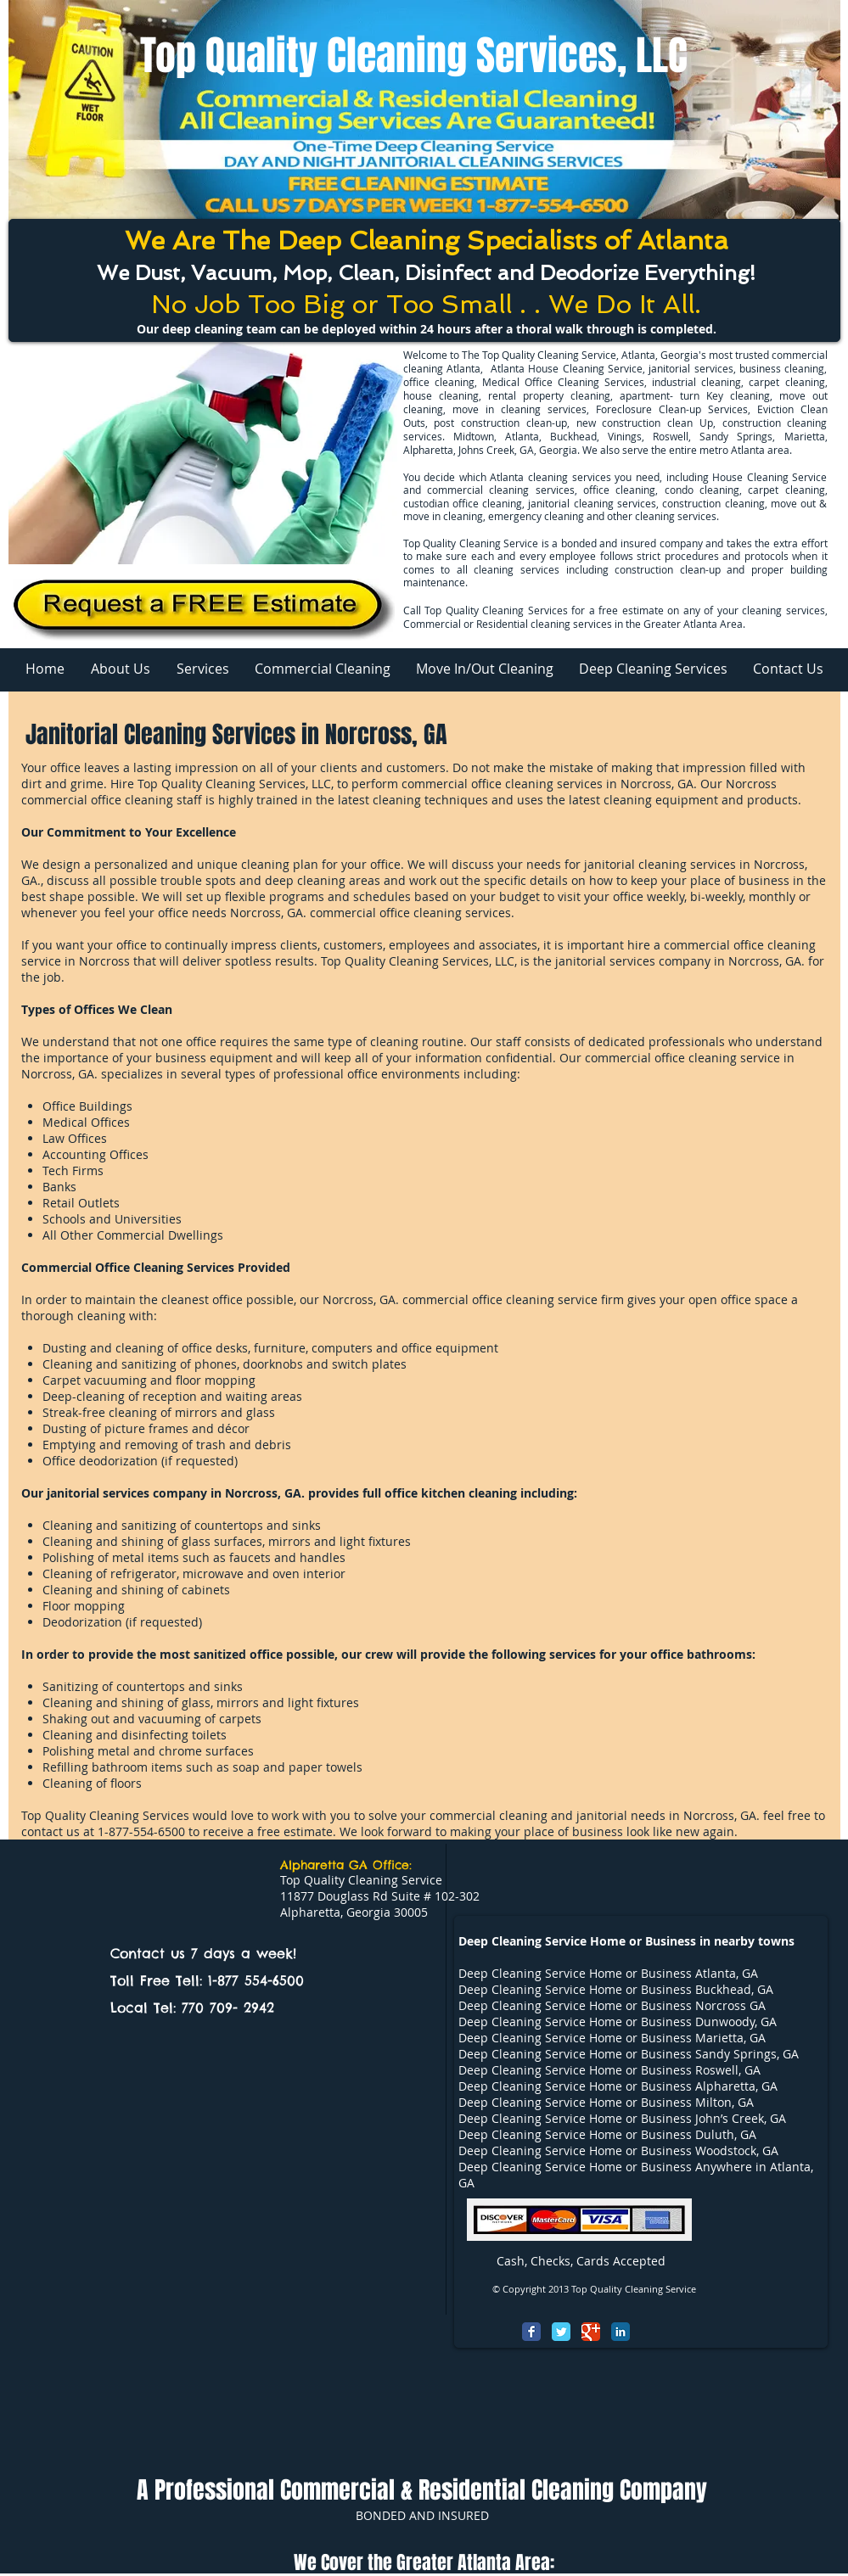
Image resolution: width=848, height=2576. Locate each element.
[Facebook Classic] (531, 2331)
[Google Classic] (590, 2331)
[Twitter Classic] (561, 2331)
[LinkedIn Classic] (620, 2331)
